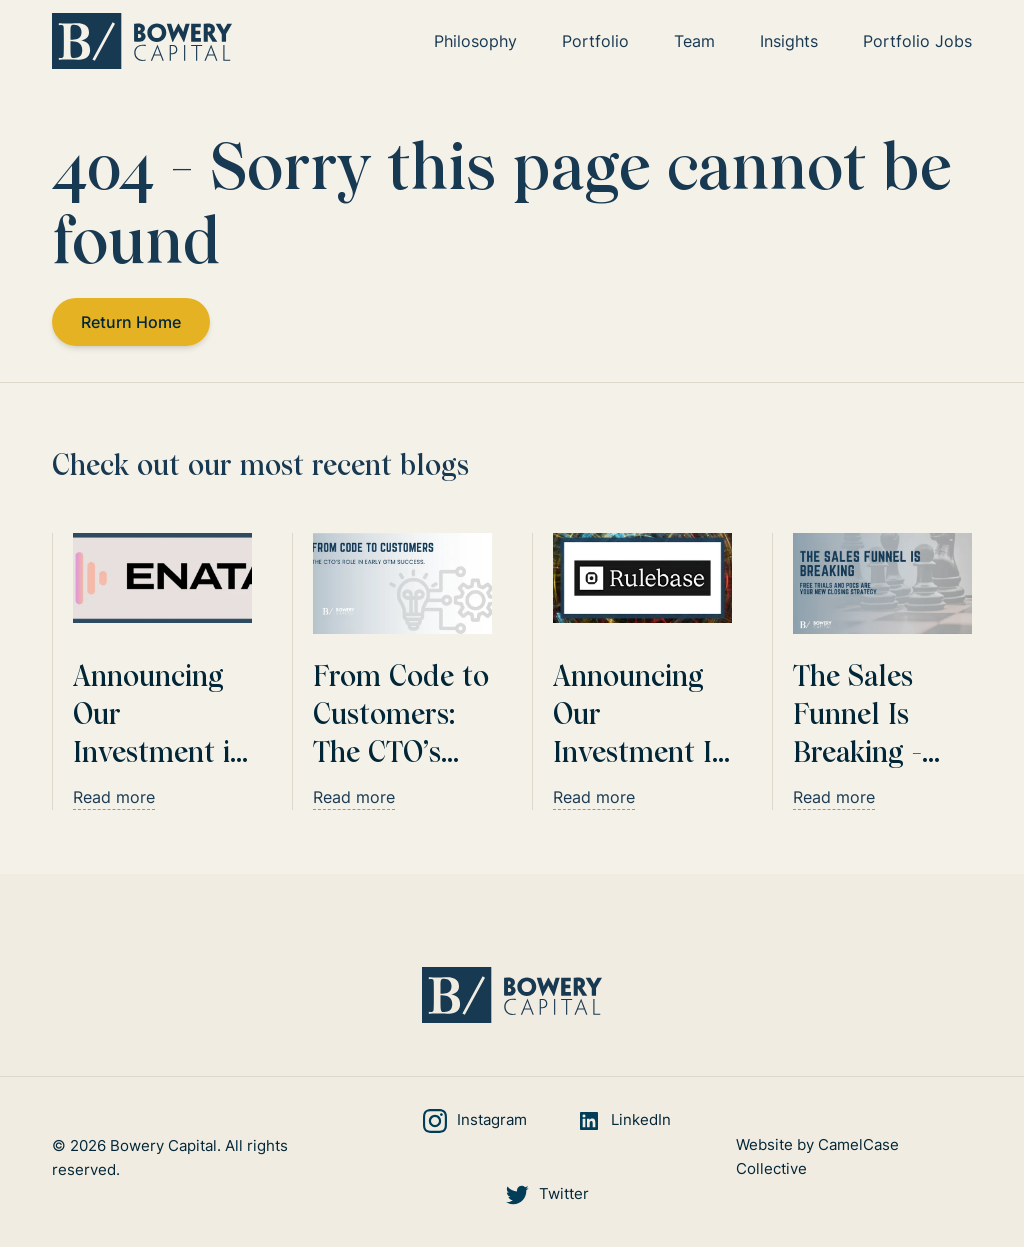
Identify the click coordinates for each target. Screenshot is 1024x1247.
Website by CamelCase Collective (817, 1157)
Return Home (132, 322)
